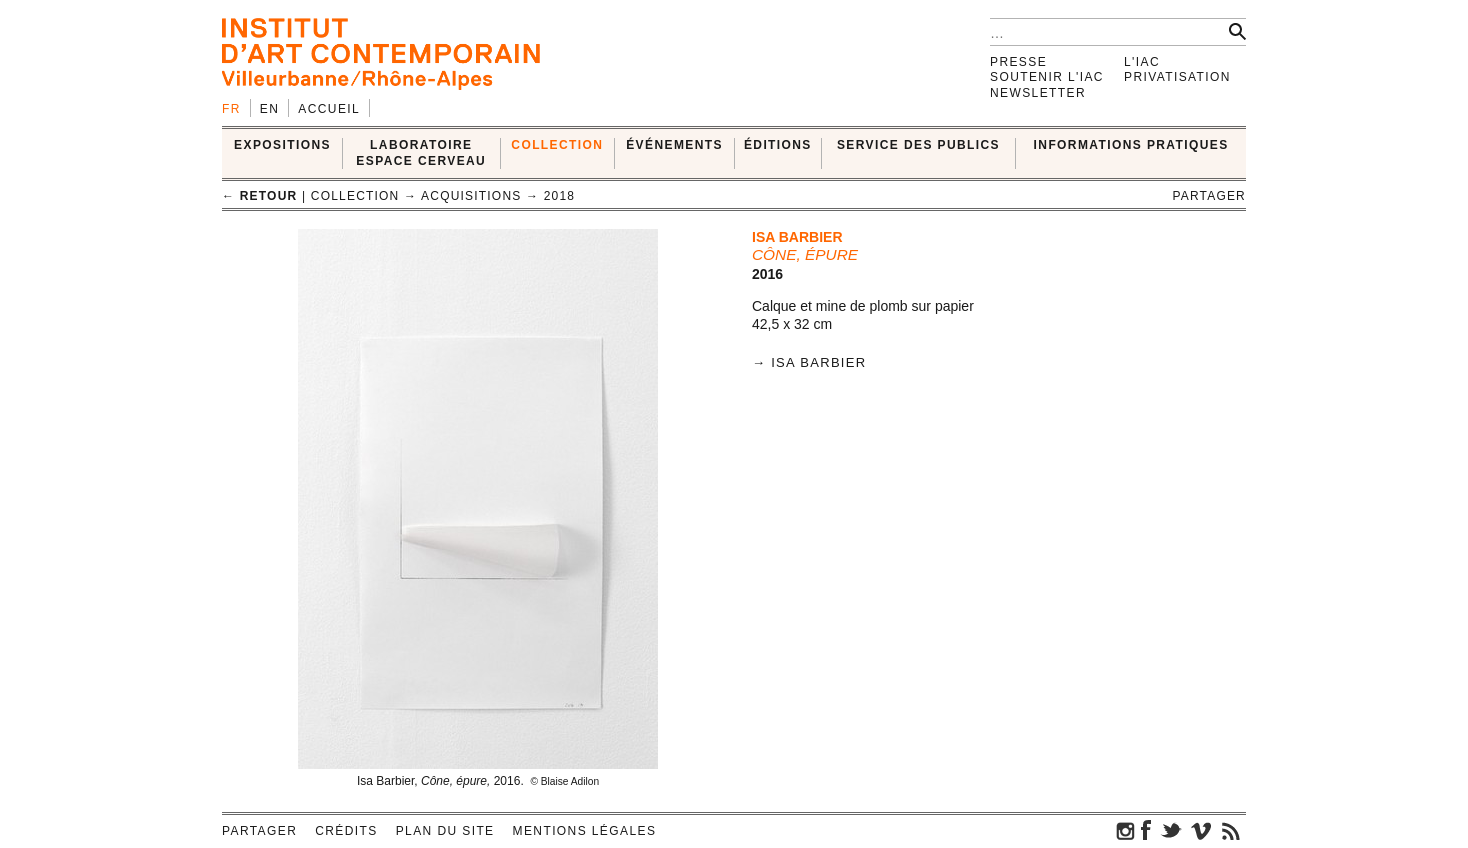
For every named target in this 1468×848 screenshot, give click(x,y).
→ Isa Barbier (809, 362)
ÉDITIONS (778, 145)
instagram (1126, 830)
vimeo (1201, 830)
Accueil (329, 109)
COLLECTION (557, 145)
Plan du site (445, 831)
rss (1231, 830)
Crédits (346, 831)
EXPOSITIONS (282, 145)
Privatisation (1177, 77)
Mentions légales (585, 831)
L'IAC (1142, 62)
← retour (259, 196)
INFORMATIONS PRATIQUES (1131, 145)
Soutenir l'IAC (1047, 77)
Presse (1018, 62)
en (269, 109)
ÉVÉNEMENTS (674, 145)
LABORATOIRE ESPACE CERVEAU (421, 152)
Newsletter (1038, 93)
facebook (1146, 830)
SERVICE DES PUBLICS (918, 145)
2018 (560, 196)
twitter (1171, 830)
